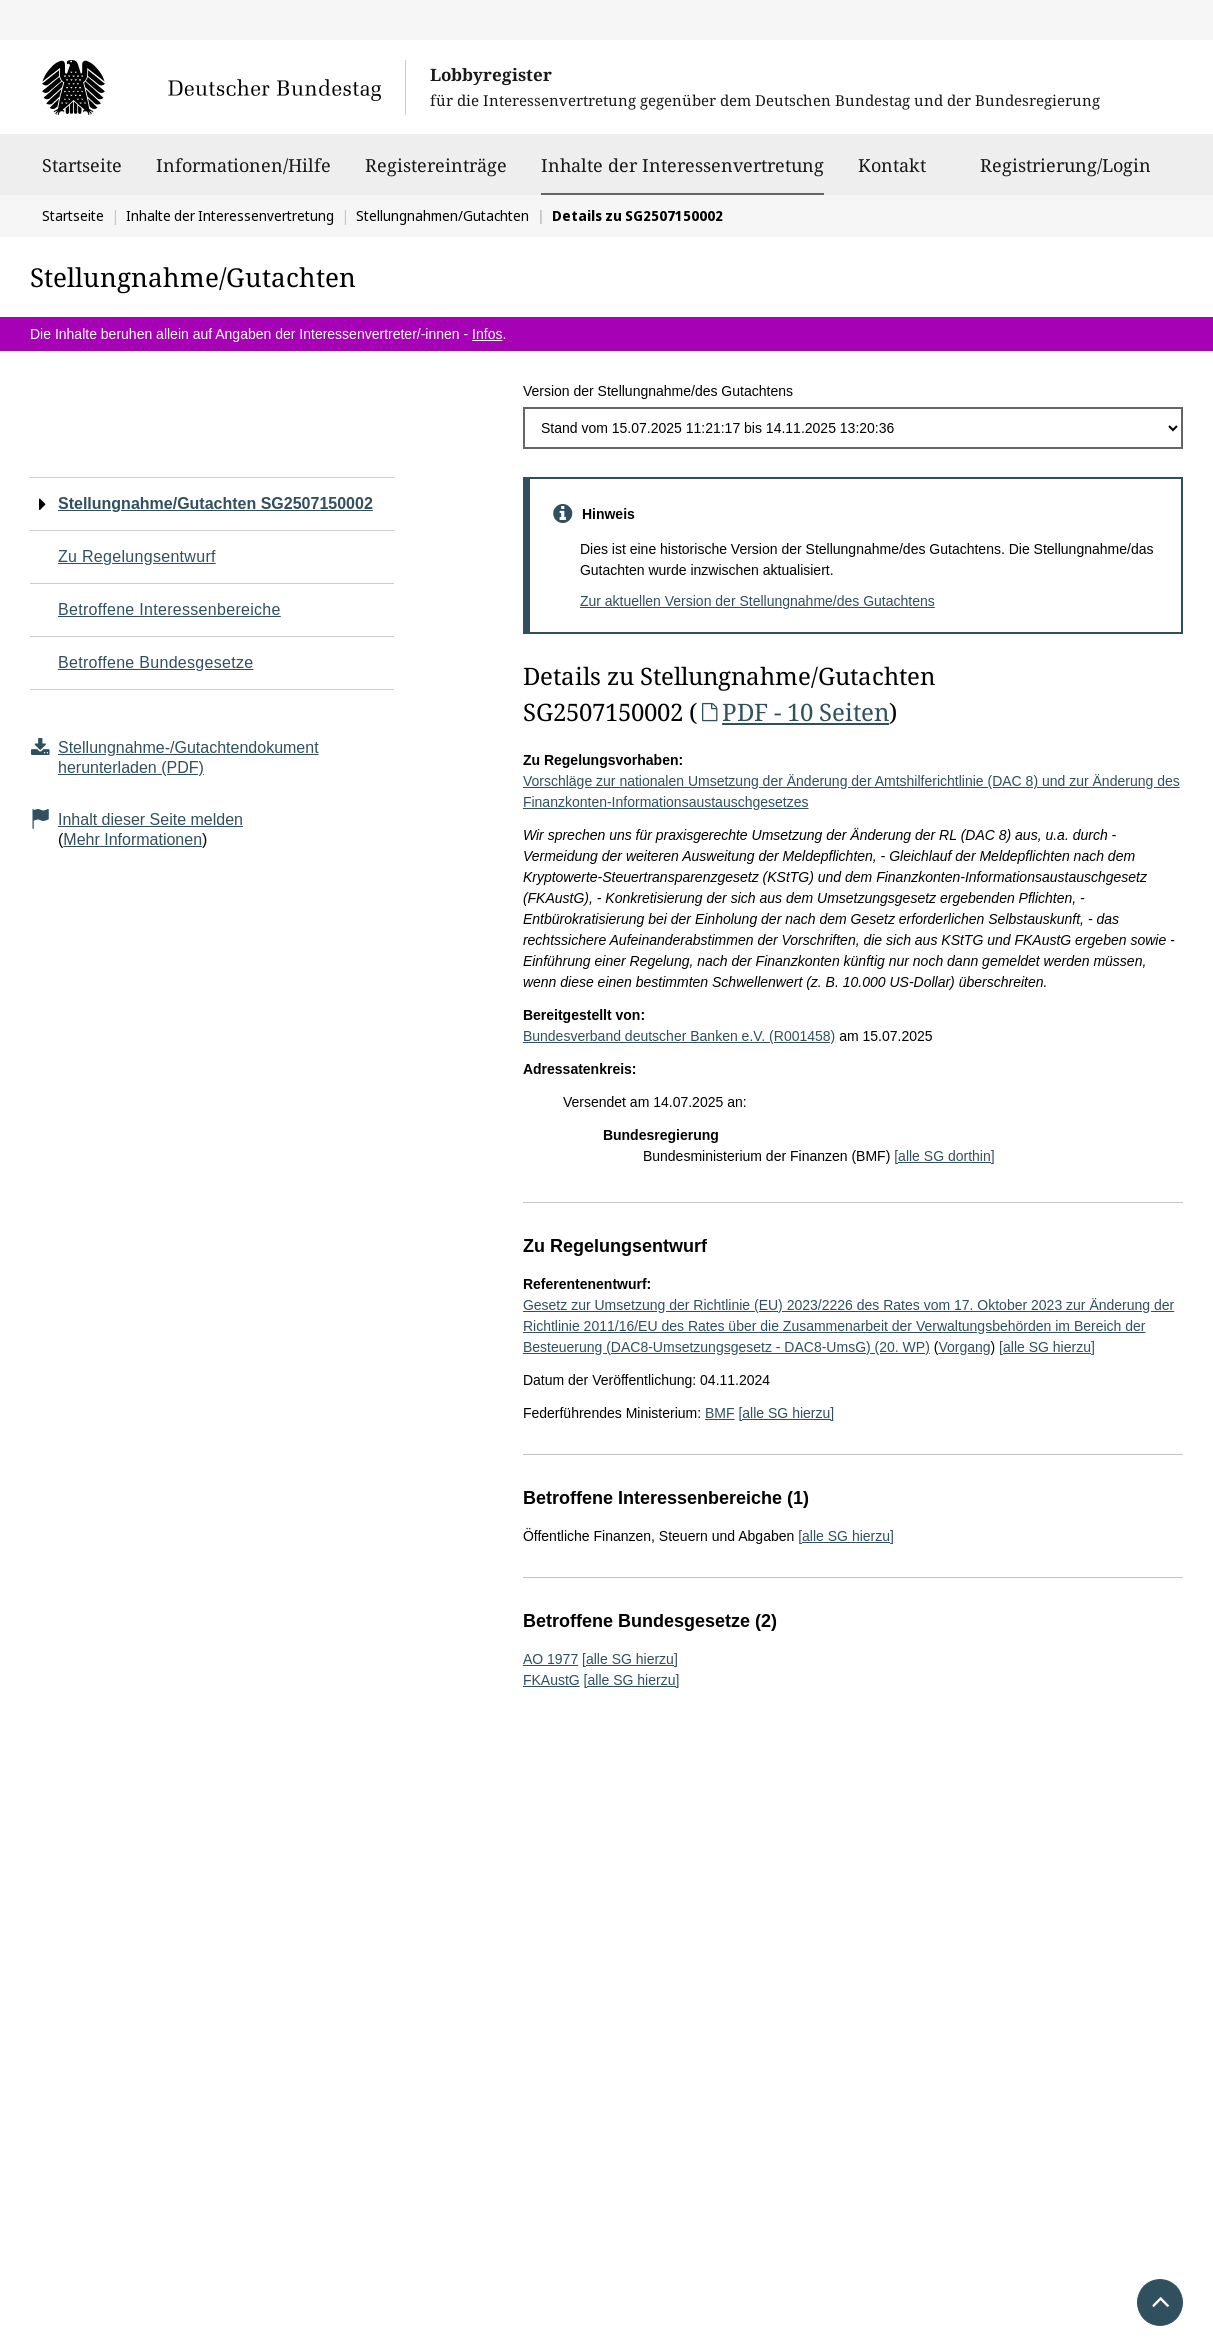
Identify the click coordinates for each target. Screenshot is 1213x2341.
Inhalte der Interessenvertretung (682, 165)
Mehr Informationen (132, 839)
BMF (720, 1413)
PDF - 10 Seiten (793, 711)
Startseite (82, 174)
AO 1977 (550, 1659)
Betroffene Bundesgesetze (156, 662)
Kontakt (892, 174)
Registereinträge (436, 174)
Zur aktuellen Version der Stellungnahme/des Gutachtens (757, 601)
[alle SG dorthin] (944, 1156)
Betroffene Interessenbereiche (169, 609)
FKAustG (551, 1680)
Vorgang (964, 1347)
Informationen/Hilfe (243, 174)
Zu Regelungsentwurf (137, 556)
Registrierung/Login (1065, 174)
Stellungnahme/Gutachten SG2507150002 (215, 503)
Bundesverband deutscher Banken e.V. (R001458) (679, 1036)
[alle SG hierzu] (1047, 1347)
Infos (487, 334)
